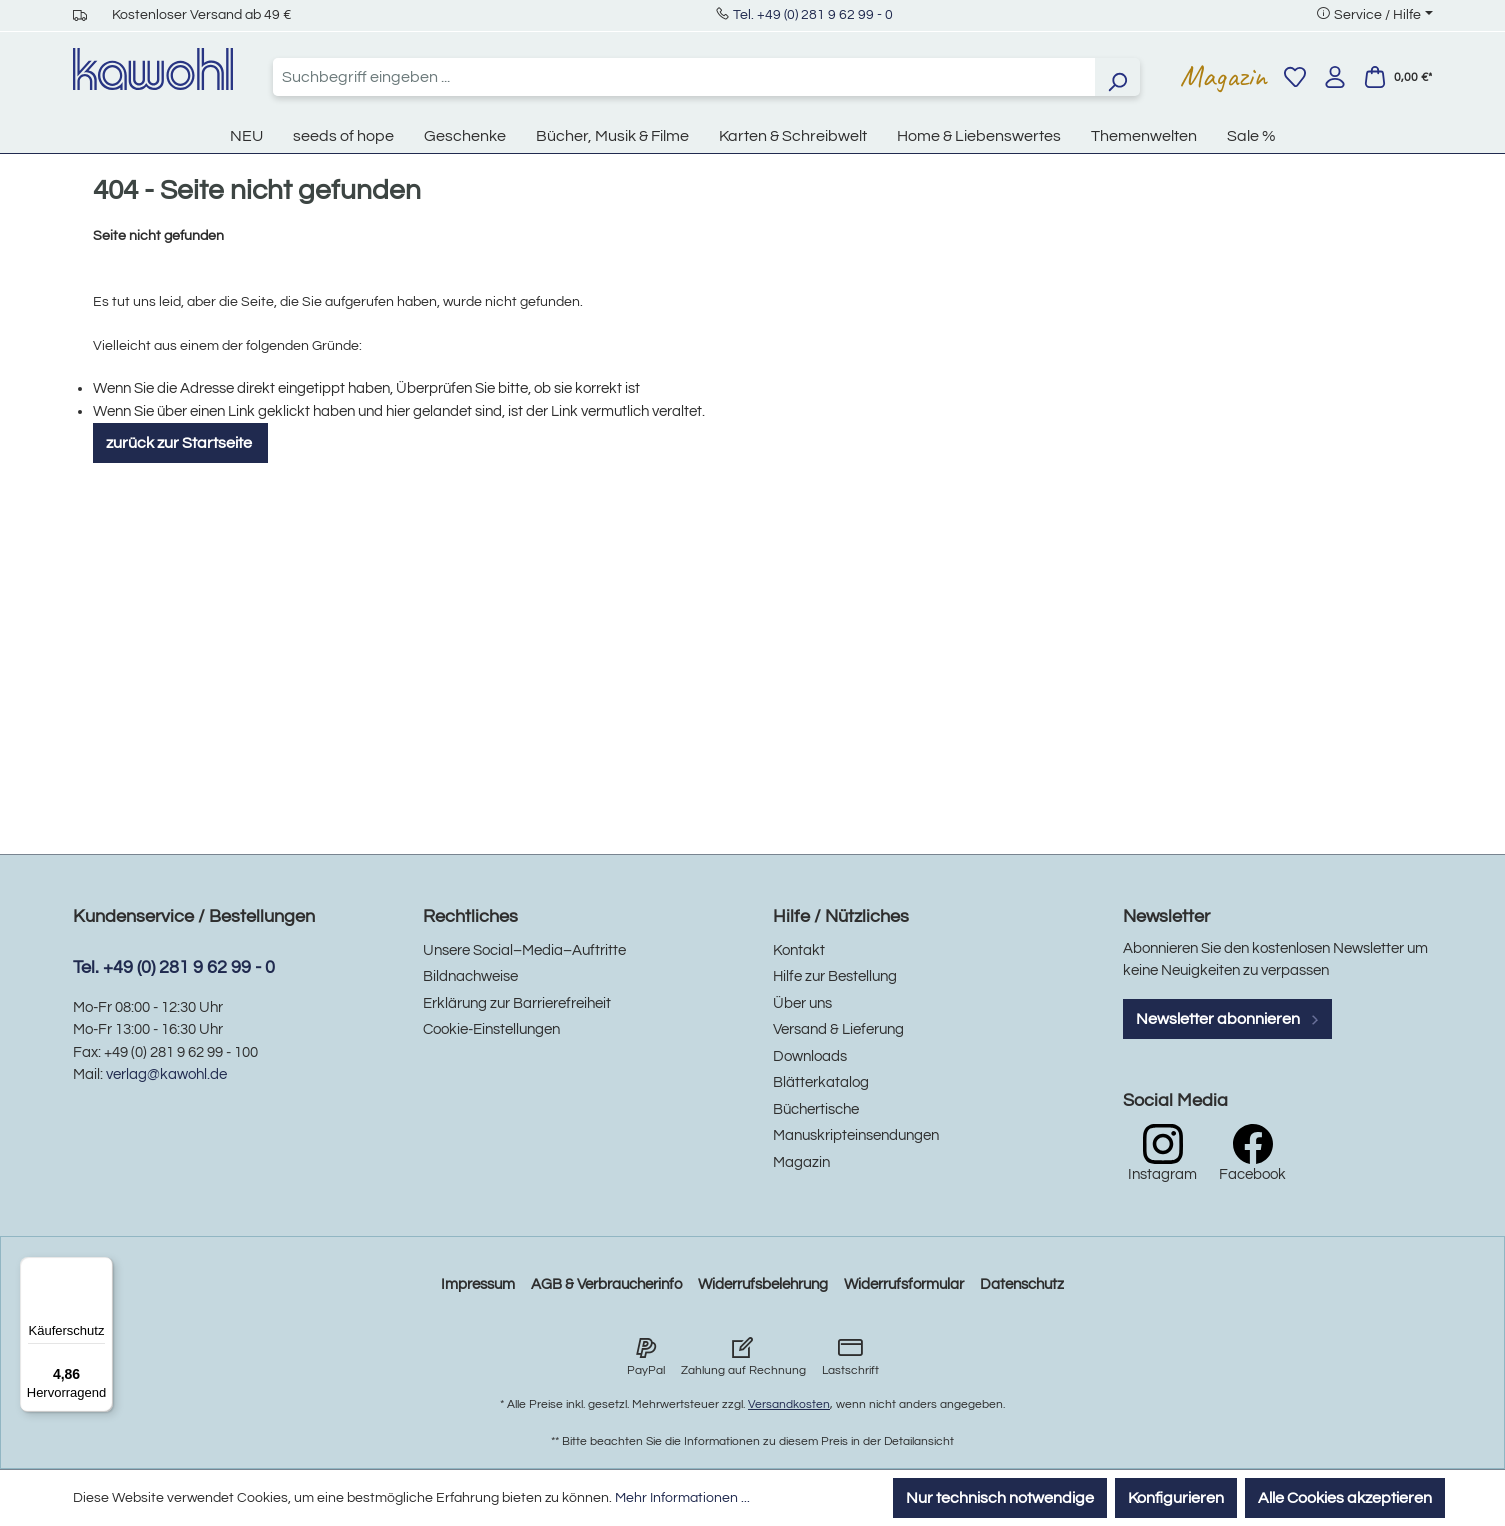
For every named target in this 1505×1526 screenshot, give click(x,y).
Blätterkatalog (821, 1082)
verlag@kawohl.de (166, 1074)
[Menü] (101, 1269)
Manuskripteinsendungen (856, 1135)
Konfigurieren (1176, 1498)
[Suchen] (1117, 77)
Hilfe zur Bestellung (835, 976)
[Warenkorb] (1398, 77)
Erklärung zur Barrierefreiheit (517, 1003)
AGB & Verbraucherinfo (606, 1284)
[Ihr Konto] (1335, 77)
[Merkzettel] (1295, 77)
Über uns (802, 1003)
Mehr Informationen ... (682, 1498)
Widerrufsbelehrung (763, 1284)
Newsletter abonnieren (1228, 1019)
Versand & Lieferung (838, 1029)
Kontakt (799, 950)
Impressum (478, 1284)
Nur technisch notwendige (1000, 1498)
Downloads (810, 1056)
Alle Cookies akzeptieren (1345, 1498)
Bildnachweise (470, 976)
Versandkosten (789, 1404)
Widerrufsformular (904, 1284)
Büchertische (816, 1109)
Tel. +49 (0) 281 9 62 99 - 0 (813, 15)
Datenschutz (1022, 1284)
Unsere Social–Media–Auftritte (524, 950)
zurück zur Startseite (180, 443)
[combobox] (684, 77)
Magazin (1223, 76)
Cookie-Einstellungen (491, 1029)
